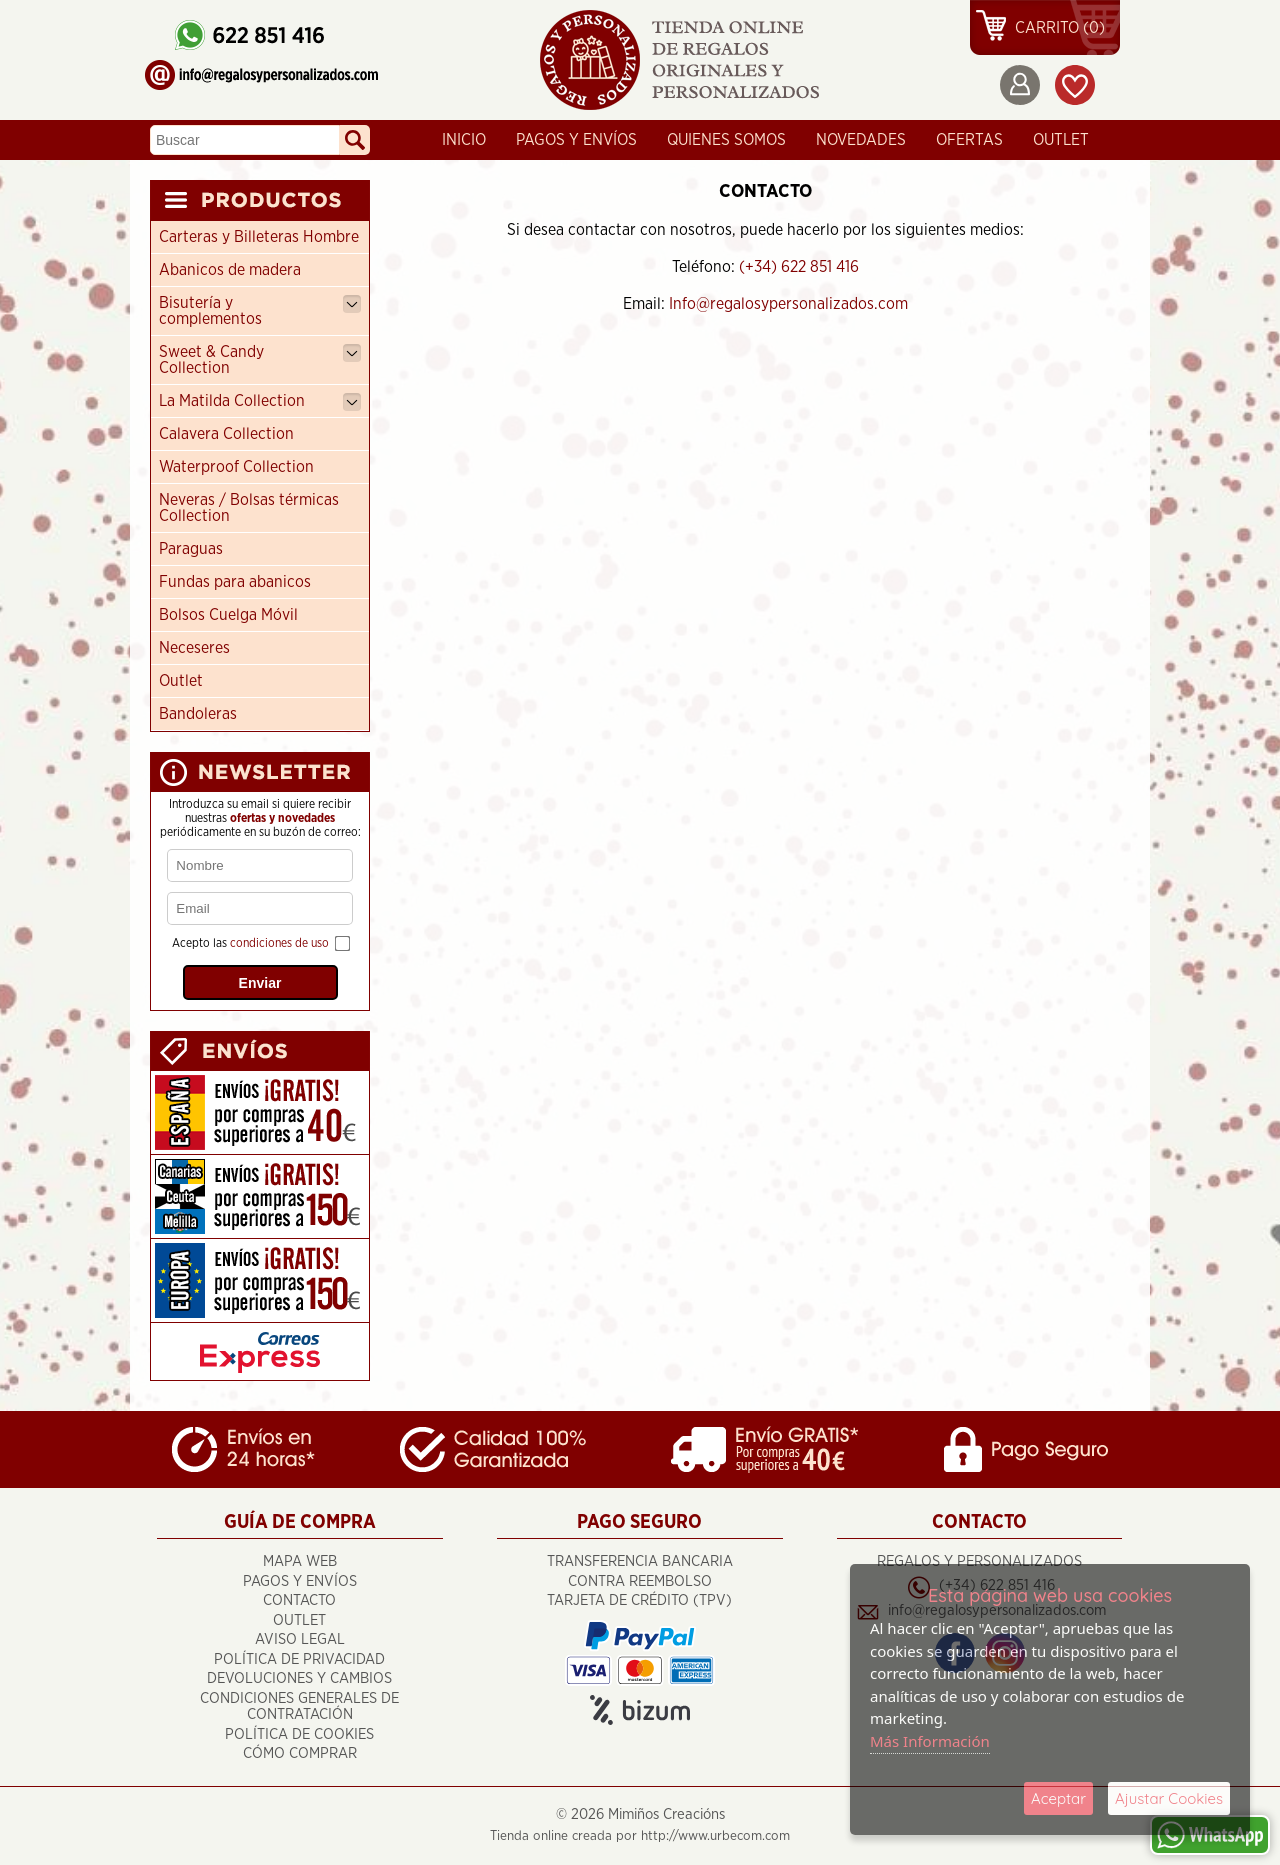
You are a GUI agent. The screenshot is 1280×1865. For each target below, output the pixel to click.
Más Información (930, 1741)
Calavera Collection (226, 434)
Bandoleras (198, 714)
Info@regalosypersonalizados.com (788, 304)
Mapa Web (300, 1561)
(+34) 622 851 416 (799, 267)
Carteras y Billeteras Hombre (259, 237)
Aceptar (1058, 1798)
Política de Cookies (299, 1734)
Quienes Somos (726, 140)
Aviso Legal (300, 1639)
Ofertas (969, 140)
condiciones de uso (279, 943)
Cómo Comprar (300, 1753)
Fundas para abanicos (235, 582)
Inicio (464, 140)
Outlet (181, 681)
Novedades (861, 140)
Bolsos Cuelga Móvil (228, 615)
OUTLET (1061, 140)
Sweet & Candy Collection (260, 360)
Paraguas (191, 549)
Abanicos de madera (230, 270)
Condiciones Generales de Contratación (299, 1707)
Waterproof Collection (236, 467)
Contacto (299, 1600)
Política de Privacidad (299, 1659)
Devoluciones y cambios (299, 1678)
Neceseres (194, 648)
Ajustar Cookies (1169, 1798)
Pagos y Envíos (576, 140)
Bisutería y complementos (260, 311)
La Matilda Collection (260, 402)
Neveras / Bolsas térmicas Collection (249, 508)
